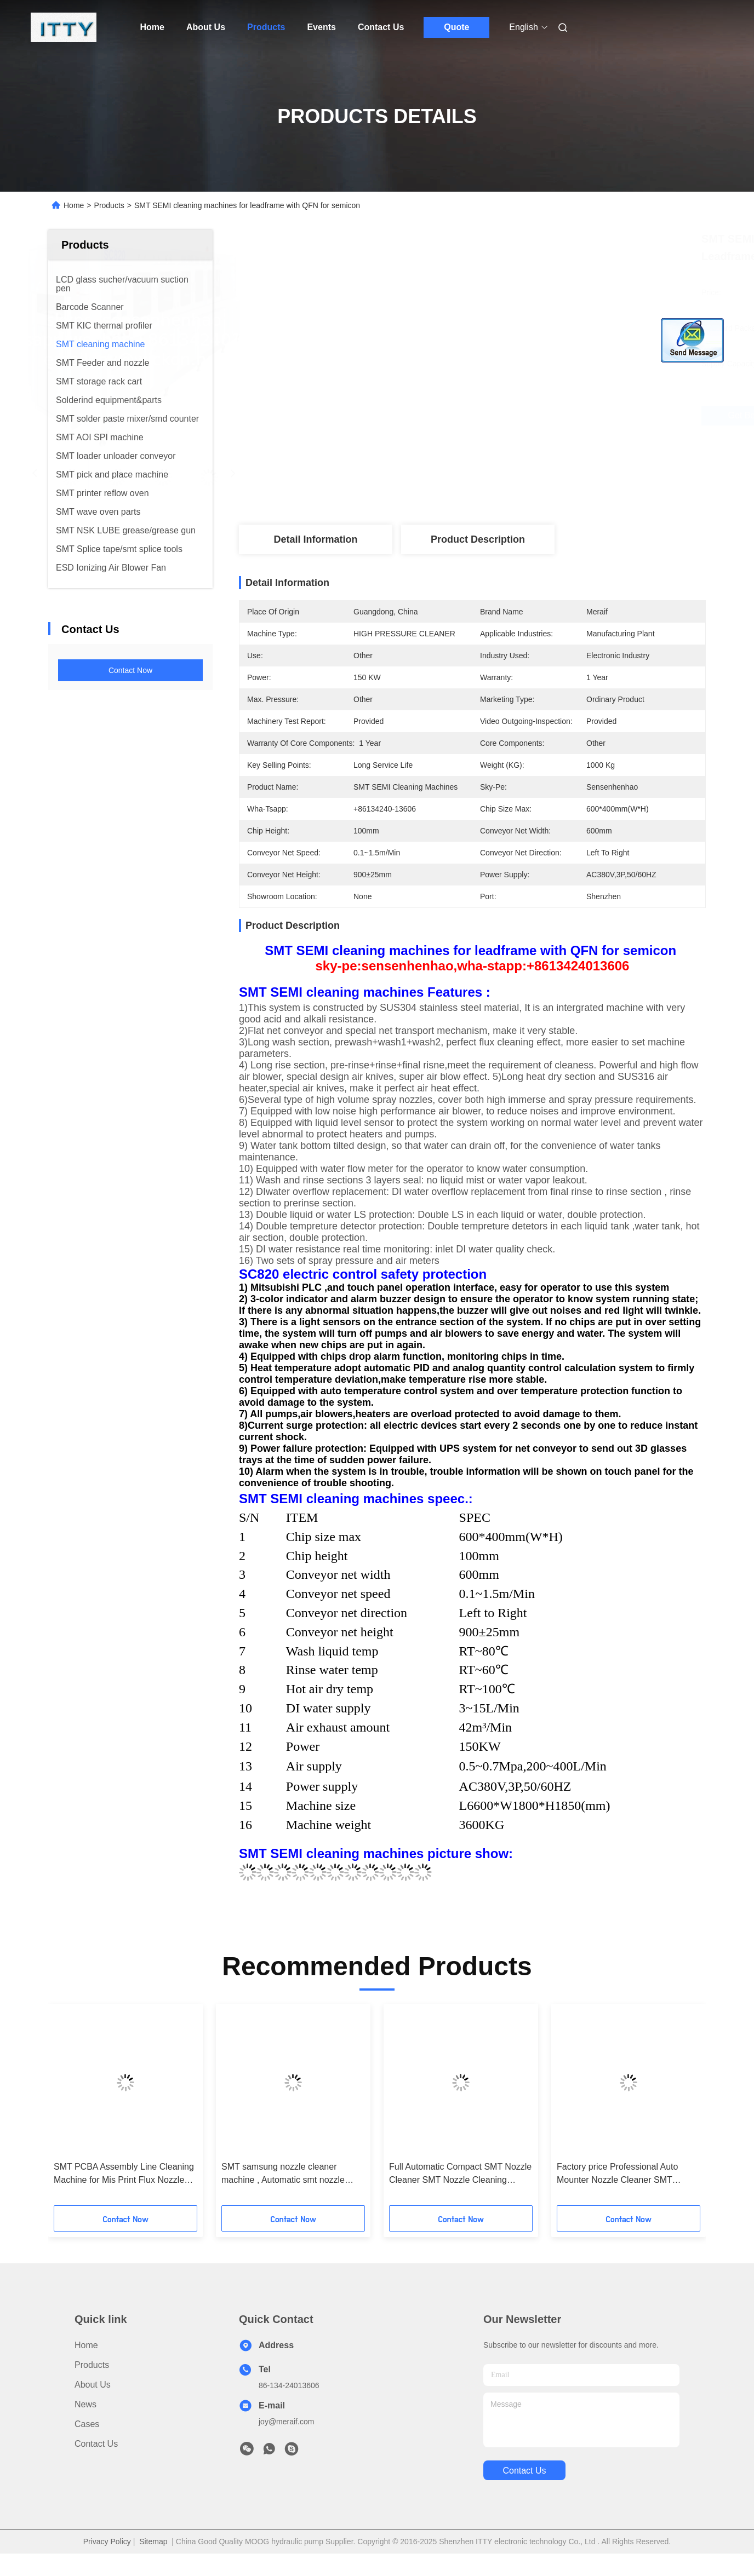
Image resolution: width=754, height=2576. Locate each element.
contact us (524, 2470)
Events (321, 27)
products (92, 2365)
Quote (456, 27)
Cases (87, 2424)
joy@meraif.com (286, 2421)
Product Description (478, 539)
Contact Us (381, 27)
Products (266, 27)
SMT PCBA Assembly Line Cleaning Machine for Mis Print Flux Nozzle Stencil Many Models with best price (124, 2174)
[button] (74, 2108)
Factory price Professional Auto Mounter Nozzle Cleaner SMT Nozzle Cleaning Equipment (617, 2174)
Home (152, 27)
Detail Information (315, 539)
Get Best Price (539, 415)
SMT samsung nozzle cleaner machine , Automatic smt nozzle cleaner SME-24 (283, 2174)
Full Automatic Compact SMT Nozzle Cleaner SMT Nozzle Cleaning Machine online (460, 2174)
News (85, 2404)
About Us (205, 27)
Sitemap (153, 2541)
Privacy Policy (107, 2541)
